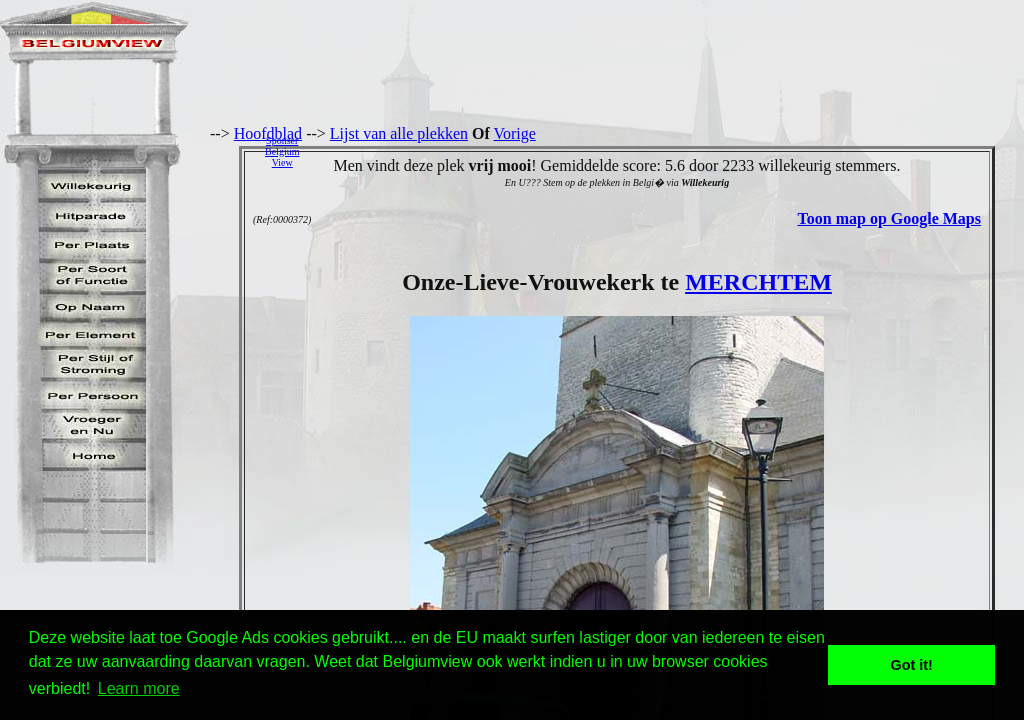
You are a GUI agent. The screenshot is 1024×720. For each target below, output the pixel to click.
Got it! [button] (912, 665)
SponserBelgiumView (282, 151)
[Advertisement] (667, 151)
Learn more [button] (139, 688)
